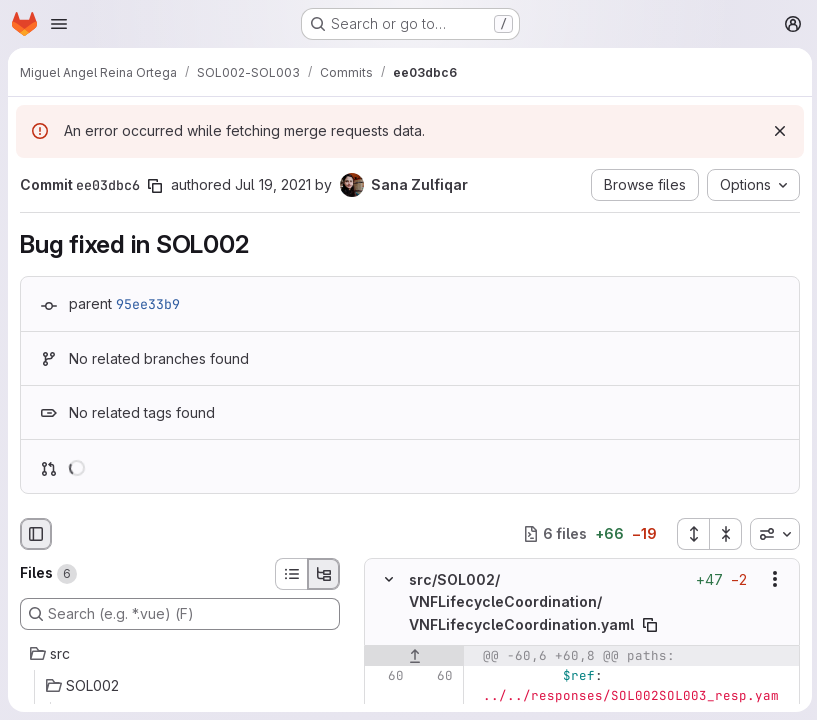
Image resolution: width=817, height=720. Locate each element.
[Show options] (772, 579)
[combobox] (772, 534)
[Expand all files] (690, 534)
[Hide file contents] (389, 579)
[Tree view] (324, 574)
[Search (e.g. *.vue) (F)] (180, 614)
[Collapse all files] (723, 534)
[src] (180, 654)
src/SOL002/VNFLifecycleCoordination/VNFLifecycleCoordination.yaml (521, 601)
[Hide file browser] (36, 534)
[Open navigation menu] (59, 24)
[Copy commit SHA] (155, 186)
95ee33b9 (148, 304)
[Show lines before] (414, 655)
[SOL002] (180, 686)
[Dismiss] (777, 131)
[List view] (291, 574)
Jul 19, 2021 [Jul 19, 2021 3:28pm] (273, 184)
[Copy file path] (650, 624)
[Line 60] (387, 675)
